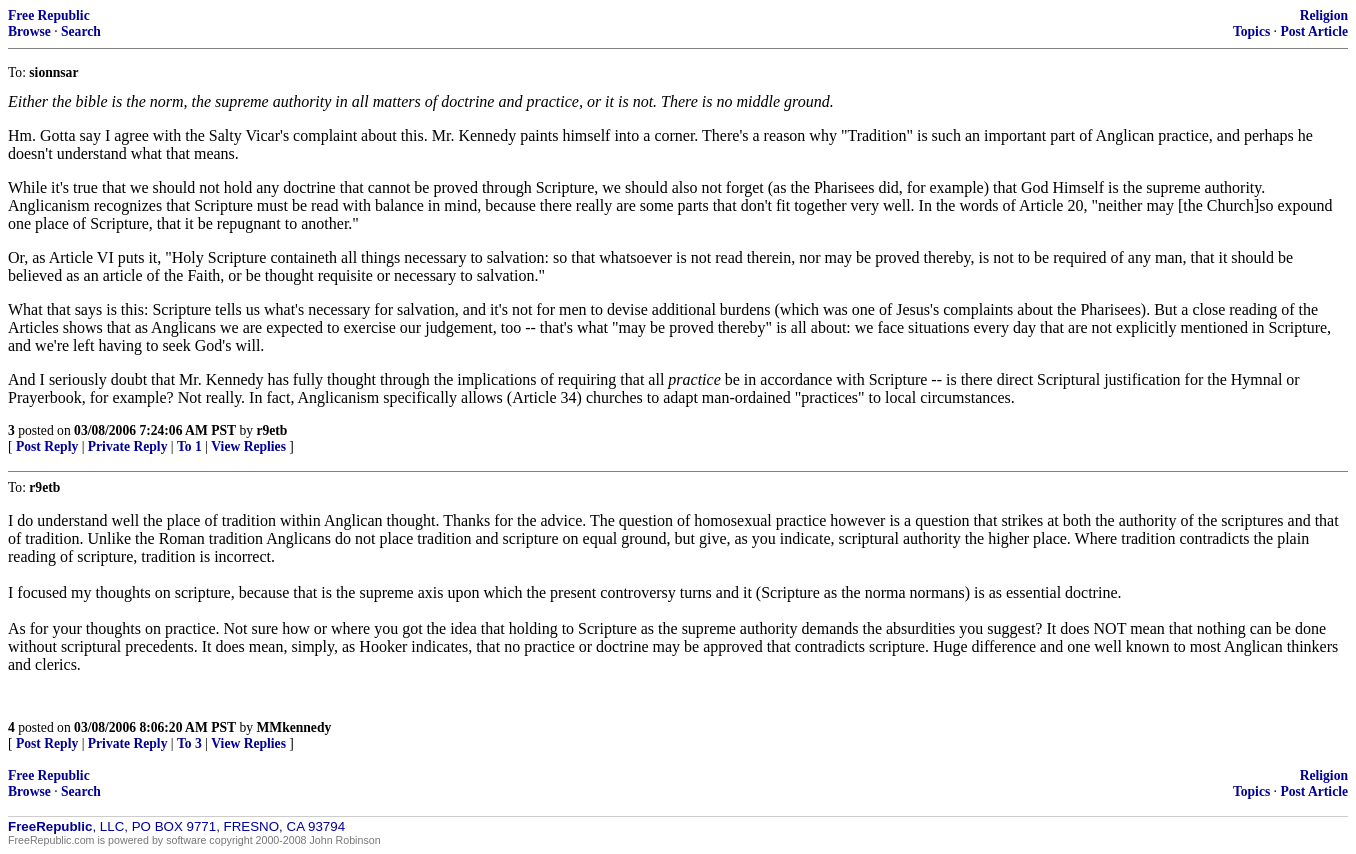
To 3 (189, 743)
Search (81, 31)
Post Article (1314, 31)
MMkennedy (293, 727)
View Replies (248, 446)
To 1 (189, 446)
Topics (1251, 31)
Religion (1324, 15)
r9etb (271, 430)
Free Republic (49, 15)
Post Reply (47, 446)
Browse (29, 31)
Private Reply (128, 446)
